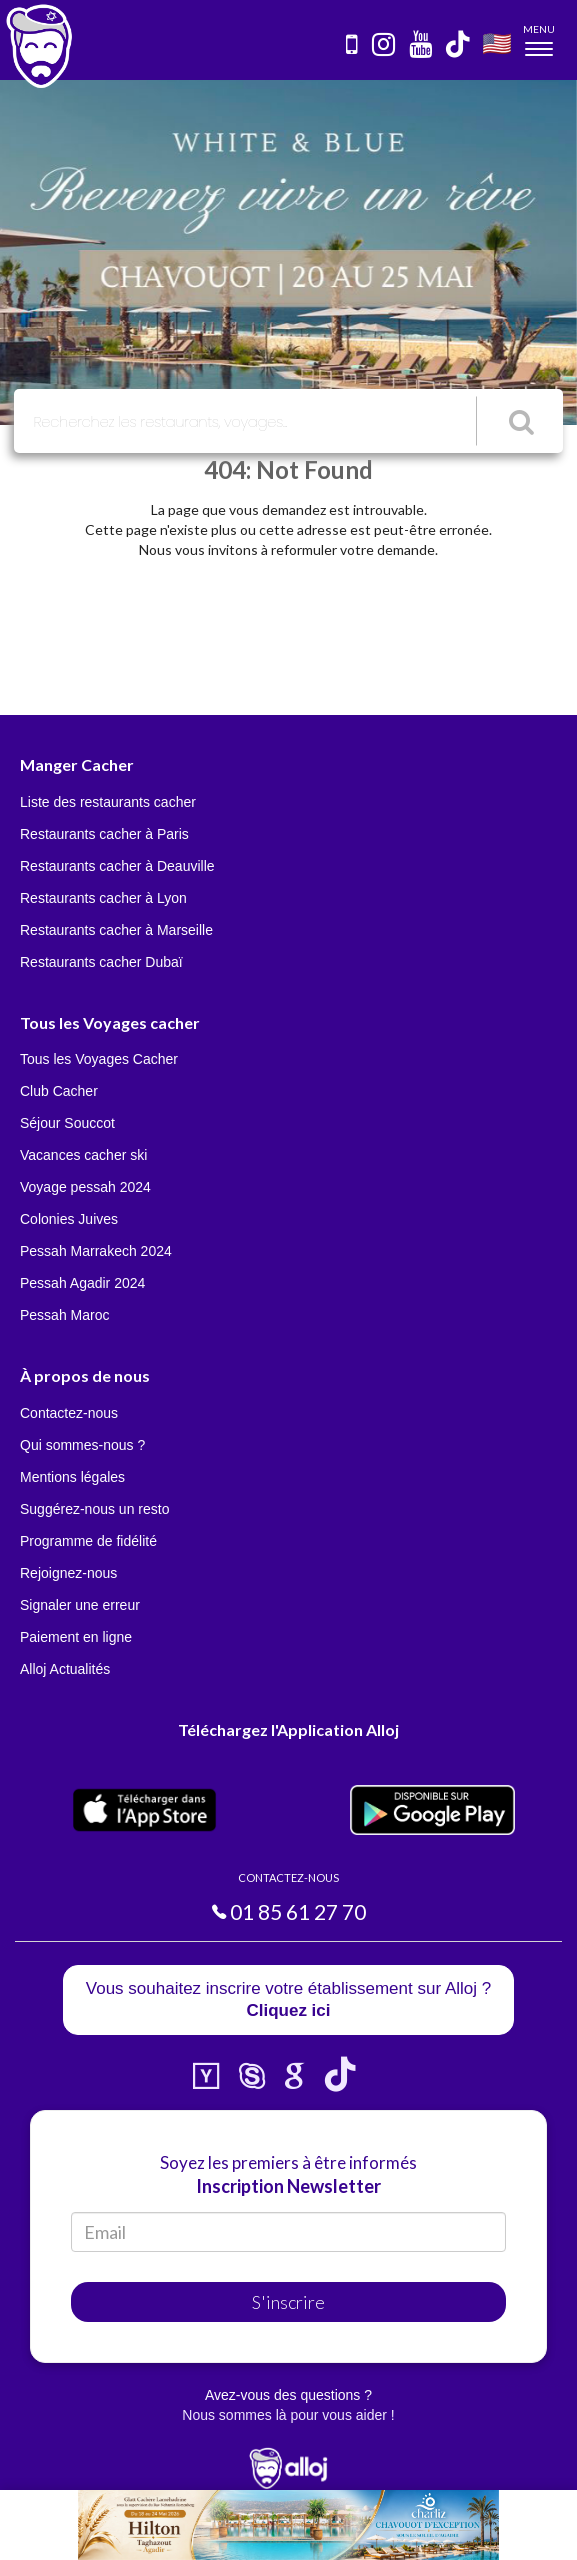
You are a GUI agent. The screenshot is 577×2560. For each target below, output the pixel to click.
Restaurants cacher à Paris (104, 834)
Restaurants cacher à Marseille (116, 930)
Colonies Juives (69, 1219)
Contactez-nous (69, 1413)
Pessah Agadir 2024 (82, 1283)
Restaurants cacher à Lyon (103, 898)
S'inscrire (288, 2302)
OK (440, 2531)
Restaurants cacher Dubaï (101, 962)
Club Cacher (59, 1091)
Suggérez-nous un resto (94, 1509)
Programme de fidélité (88, 1541)
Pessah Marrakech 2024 (96, 1251)
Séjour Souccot (67, 1123)
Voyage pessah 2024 (85, 1187)
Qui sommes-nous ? (82, 1445)
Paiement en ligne (76, 1637)
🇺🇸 (497, 42)
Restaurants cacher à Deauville (117, 866)
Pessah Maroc (64, 1315)
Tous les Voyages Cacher (99, 1059)
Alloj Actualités (65, 1669)
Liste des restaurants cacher (108, 802)
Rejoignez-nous (68, 1573)
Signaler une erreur (80, 1605)
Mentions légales (72, 1477)
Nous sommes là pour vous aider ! (288, 2415)
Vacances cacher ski (83, 1155)
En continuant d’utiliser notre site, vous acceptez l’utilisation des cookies (214, 2530)
